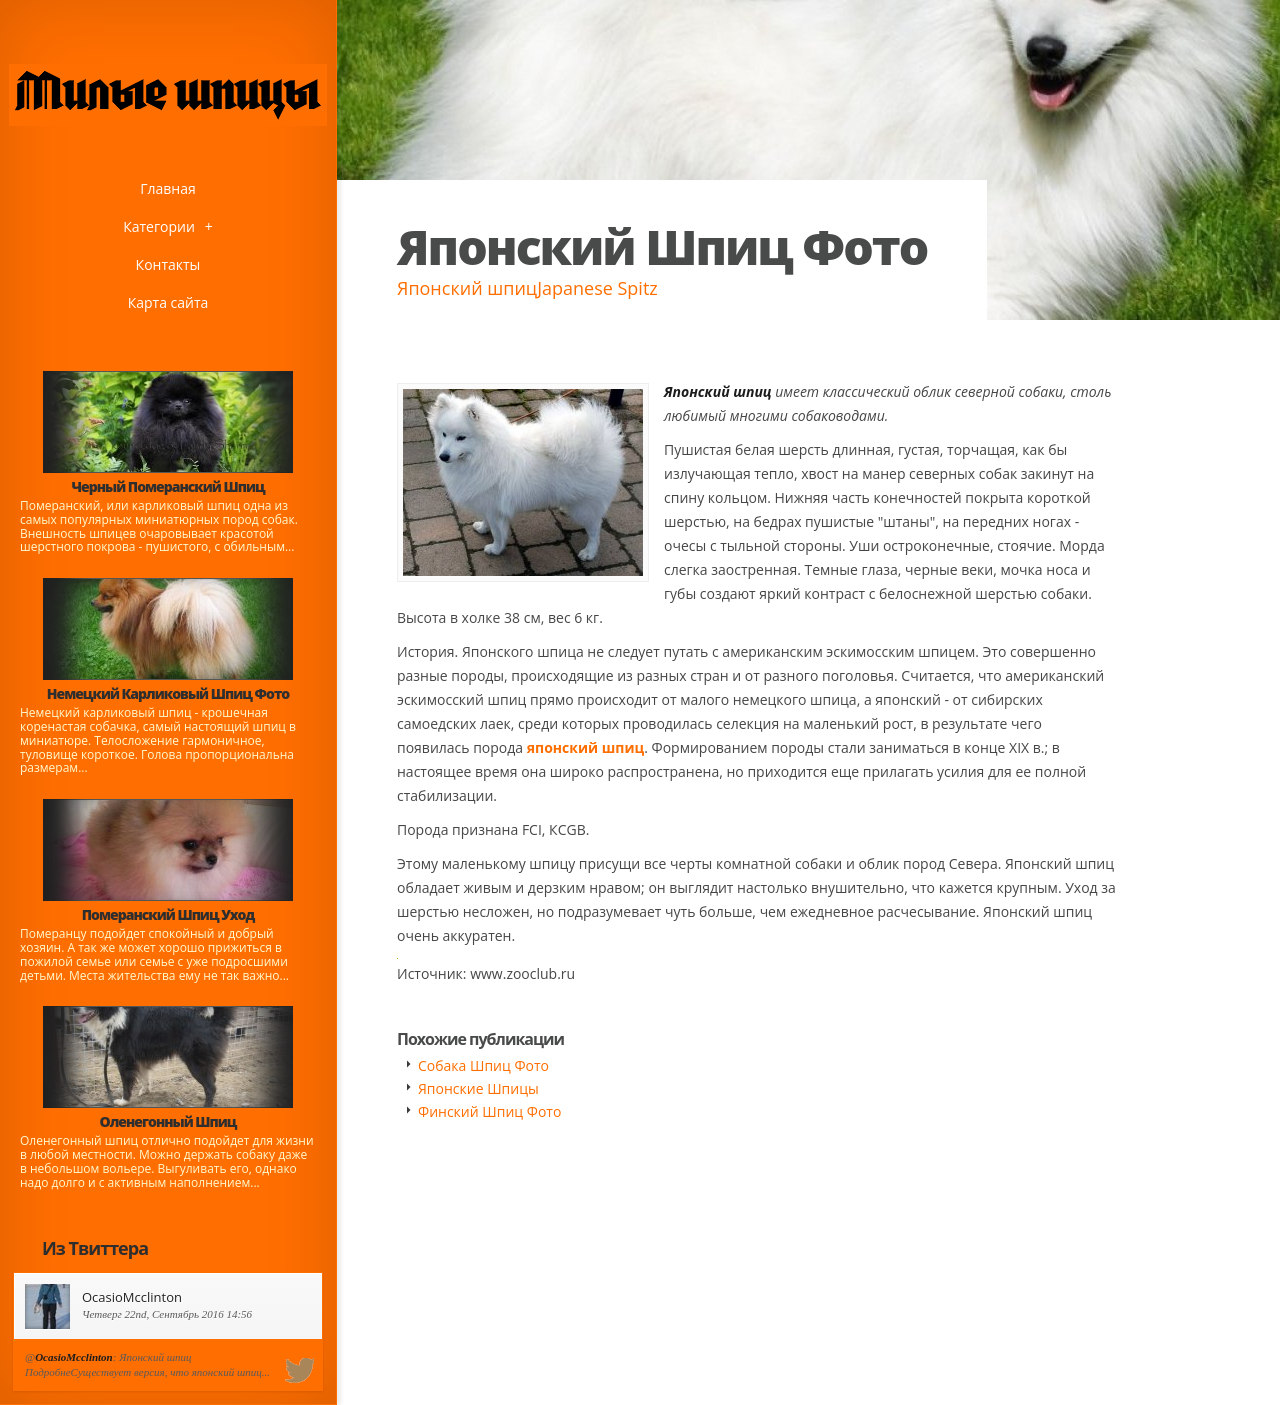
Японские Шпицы (478, 1088)
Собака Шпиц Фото (483, 1065)
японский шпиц (585, 747)
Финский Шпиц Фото (489, 1111)
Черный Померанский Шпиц (167, 486)
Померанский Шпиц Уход (168, 914)
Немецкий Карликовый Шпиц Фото (168, 693)
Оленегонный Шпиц (168, 1121)
